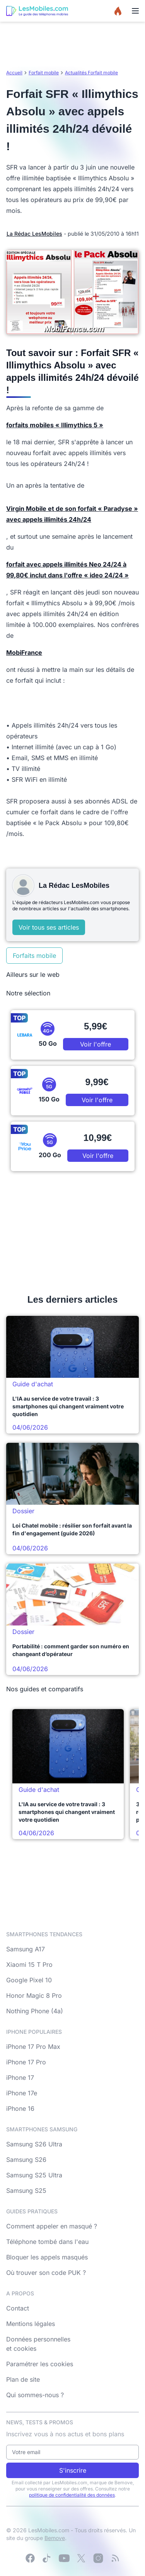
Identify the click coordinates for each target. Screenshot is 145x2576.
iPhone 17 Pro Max (33, 2046)
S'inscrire (72, 2470)
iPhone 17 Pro (26, 2062)
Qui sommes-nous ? (35, 2395)
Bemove (54, 2538)
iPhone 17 (20, 2077)
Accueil (14, 72)
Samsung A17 (25, 1949)
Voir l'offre (95, 1044)
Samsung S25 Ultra (34, 2175)
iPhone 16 (20, 2108)
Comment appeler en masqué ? (51, 2226)
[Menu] (135, 10)
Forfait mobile (44, 72)
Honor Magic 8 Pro (34, 1995)
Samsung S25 (26, 2190)
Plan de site (23, 2379)
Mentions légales (30, 2324)
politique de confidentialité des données (72, 2495)
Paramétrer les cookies (39, 2364)
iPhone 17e (21, 2093)
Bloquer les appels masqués (47, 2257)
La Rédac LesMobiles (34, 233)
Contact (17, 2308)
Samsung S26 (26, 2159)
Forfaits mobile (34, 955)
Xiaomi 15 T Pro (29, 1964)
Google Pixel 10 (29, 1980)
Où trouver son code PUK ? (46, 2272)
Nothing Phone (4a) (34, 2011)
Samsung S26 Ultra (34, 2144)
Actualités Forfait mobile (91, 72)
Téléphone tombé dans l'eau (47, 2241)
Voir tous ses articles (49, 927)
